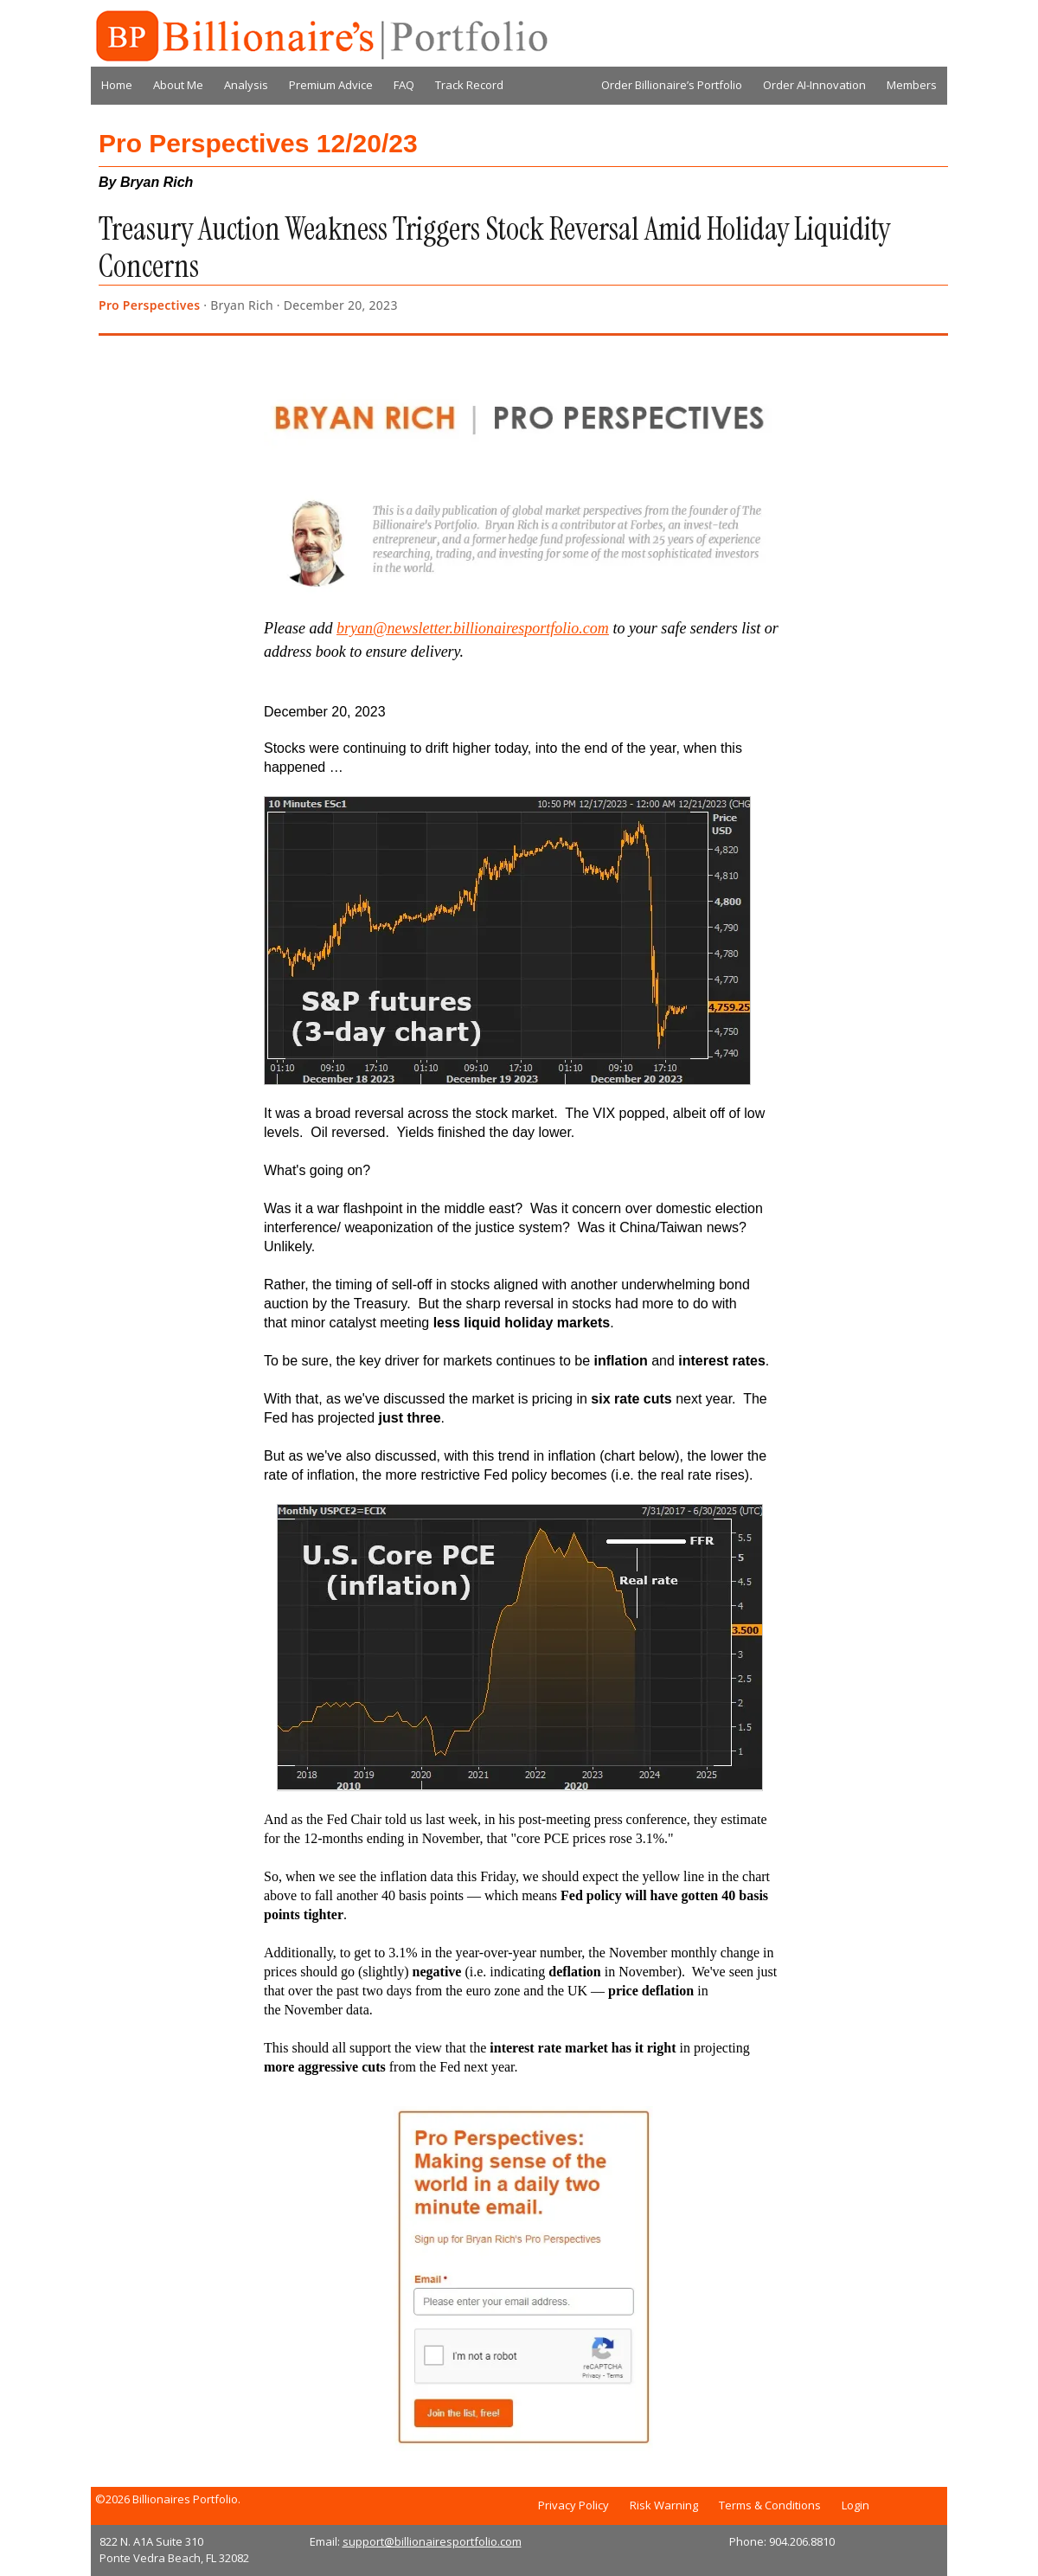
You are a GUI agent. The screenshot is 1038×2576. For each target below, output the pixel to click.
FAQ (404, 85)
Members (912, 85)
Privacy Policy (573, 2505)
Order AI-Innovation (814, 85)
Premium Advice (331, 85)
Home (116, 85)
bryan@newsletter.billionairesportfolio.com (472, 628)
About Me (178, 85)
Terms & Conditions (770, 2505)
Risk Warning (664, 2505)
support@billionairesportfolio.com (432, 2541)
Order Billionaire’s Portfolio (671, 85)
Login (855, 2505)
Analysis (246, 85)
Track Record (469, 85)
